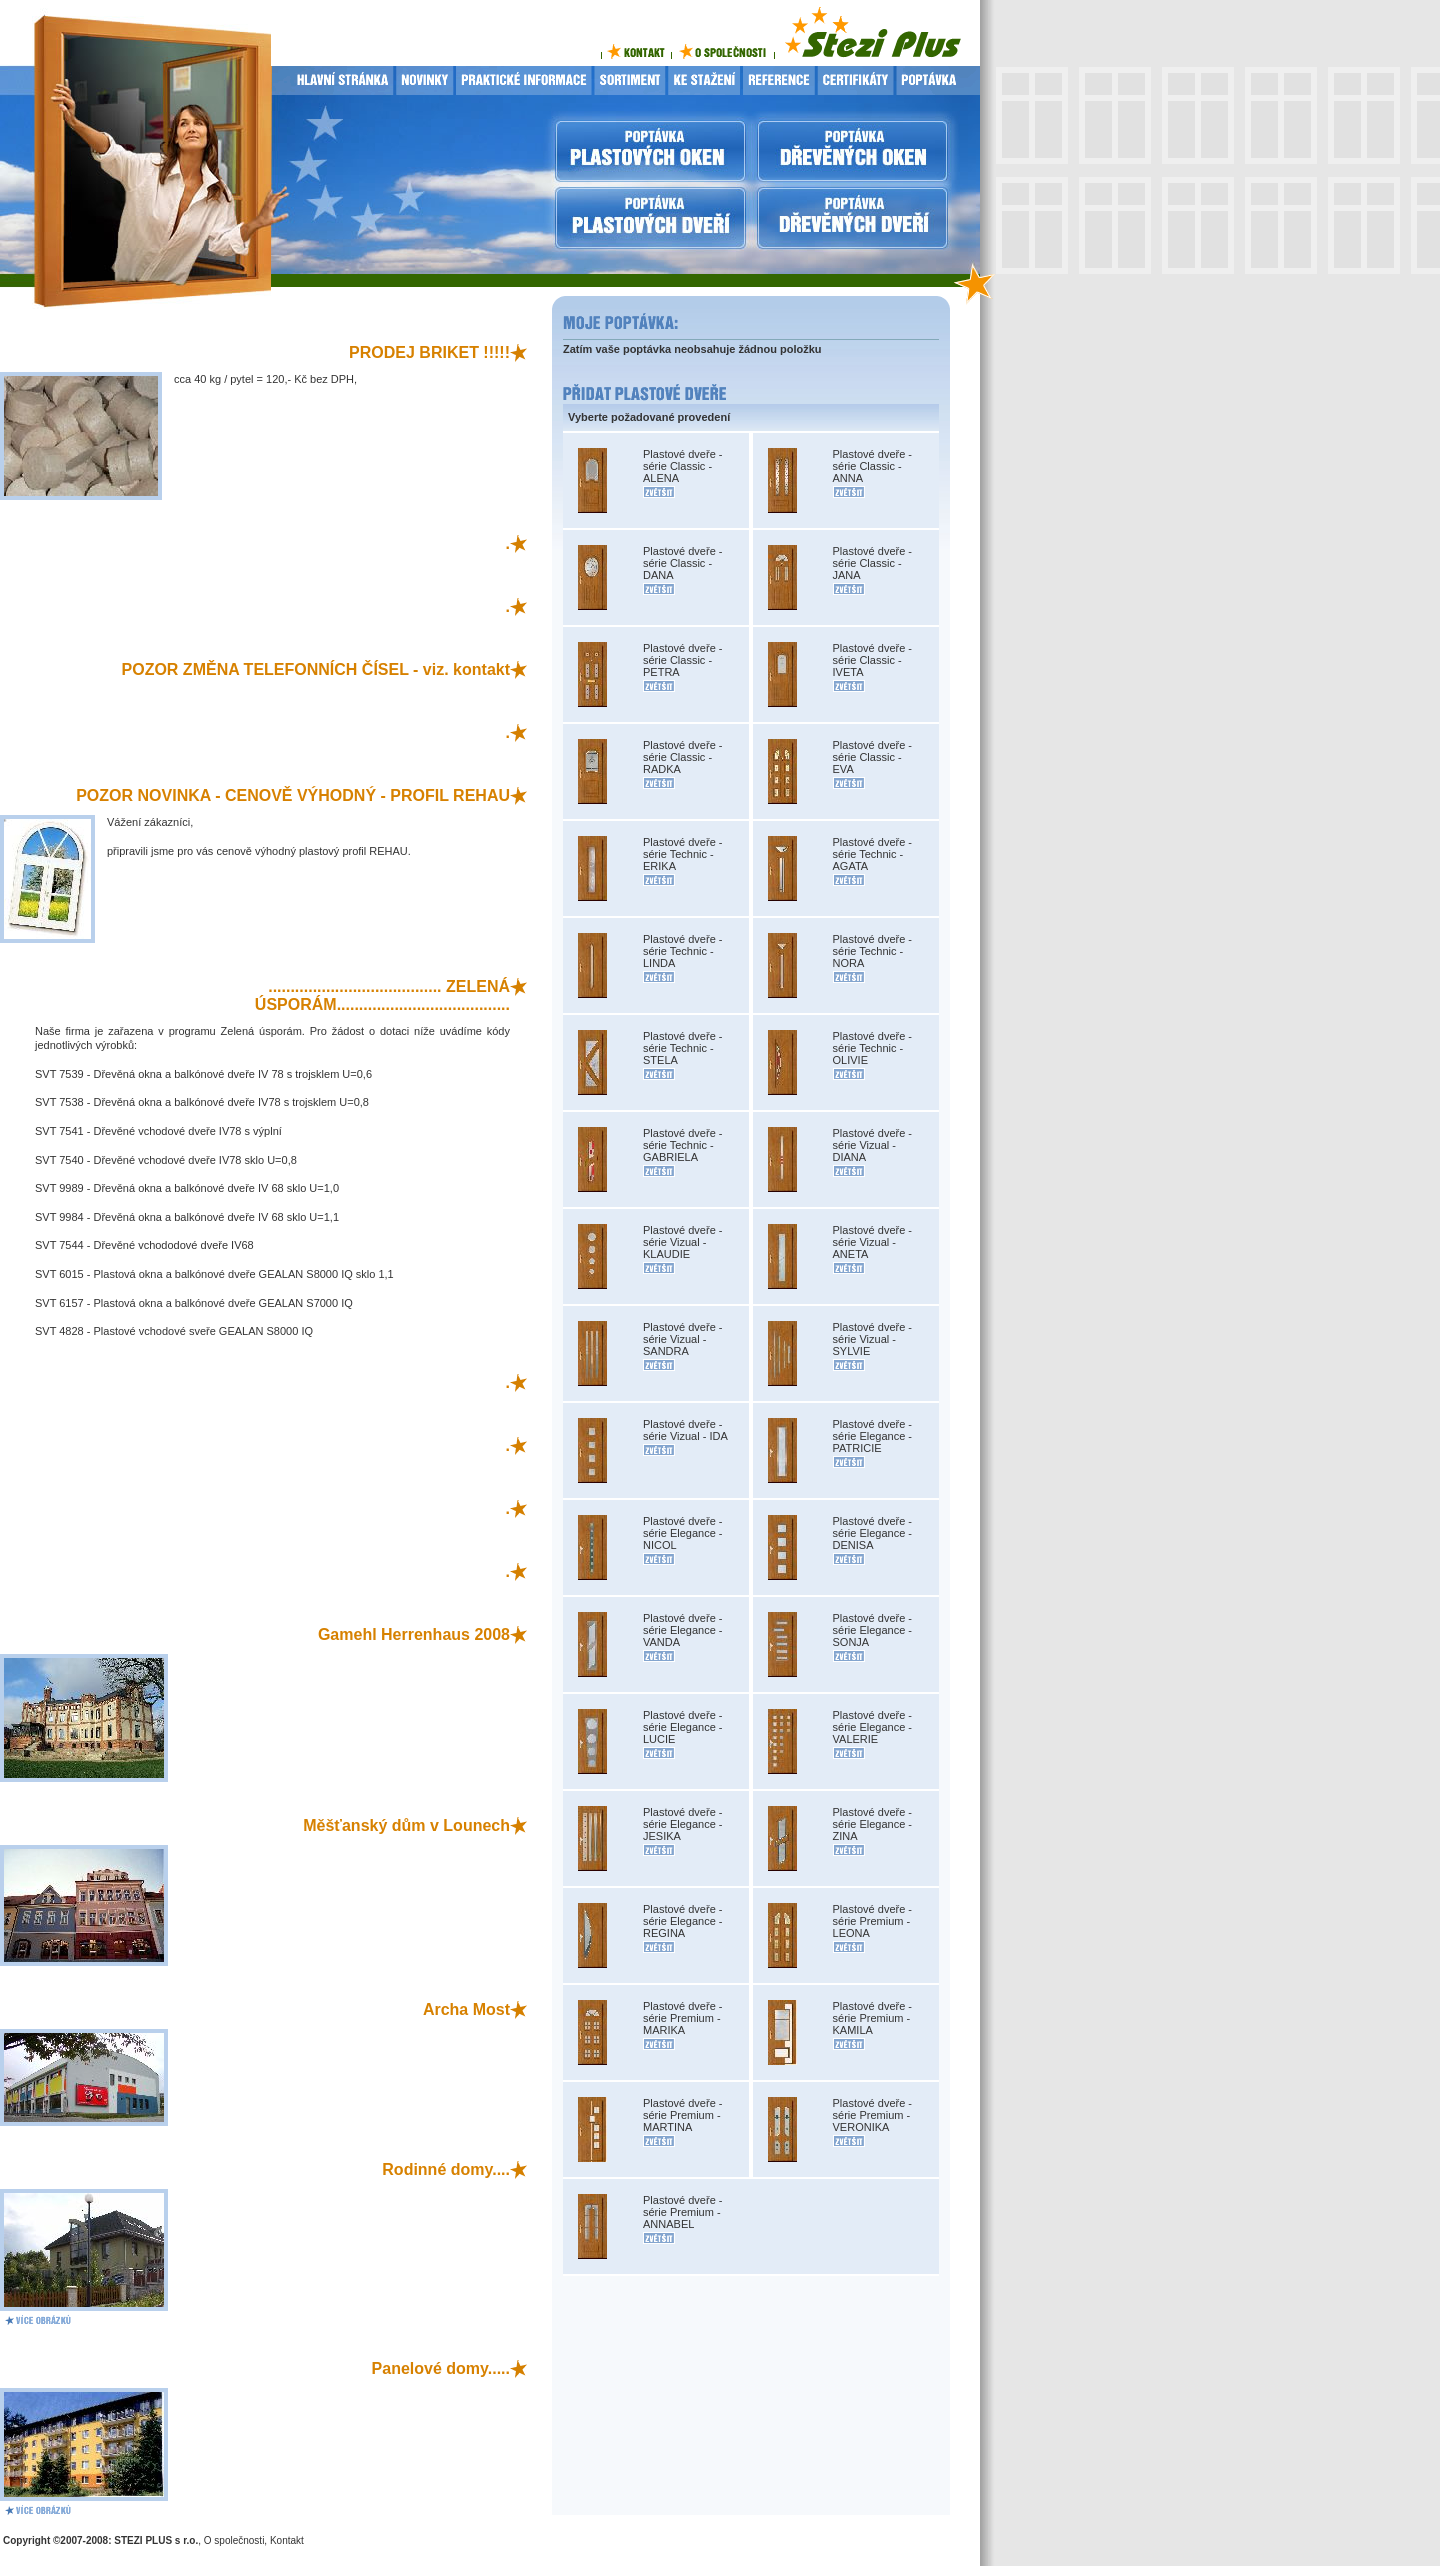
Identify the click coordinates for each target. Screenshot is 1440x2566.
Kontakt (287, 2540)
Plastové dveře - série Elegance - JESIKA (683, 1824)
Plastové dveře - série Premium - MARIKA (682, 2018)
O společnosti (234, 2540)
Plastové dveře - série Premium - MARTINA (682, 2115)
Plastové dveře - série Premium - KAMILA (872, 2018)
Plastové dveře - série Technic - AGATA (872, 854)
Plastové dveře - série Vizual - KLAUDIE (682, 1242)
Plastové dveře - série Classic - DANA (682, 563)
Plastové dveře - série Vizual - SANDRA (682, 1339)
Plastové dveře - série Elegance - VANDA (683, 1630)
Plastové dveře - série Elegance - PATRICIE (873, 1436)
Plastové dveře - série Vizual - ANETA (872, 1242)
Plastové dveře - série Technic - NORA (872, 951)
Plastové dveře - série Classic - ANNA (872, 466)
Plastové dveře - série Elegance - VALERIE (873, 1727)
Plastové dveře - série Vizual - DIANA (872, 1145)
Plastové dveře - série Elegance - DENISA (873, 1533)
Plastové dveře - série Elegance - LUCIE (683, 1727)
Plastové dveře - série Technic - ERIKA (682, 854)
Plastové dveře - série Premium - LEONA (872, 1921)
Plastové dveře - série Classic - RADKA (682, 757)
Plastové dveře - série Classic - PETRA (682, 660)
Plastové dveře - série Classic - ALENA (682, 466)
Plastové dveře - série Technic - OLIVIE (872, 1048)
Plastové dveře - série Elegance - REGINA (683, 1921)
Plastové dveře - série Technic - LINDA (682, 951)
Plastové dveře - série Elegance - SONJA (873, 1630)
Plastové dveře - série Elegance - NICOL (683, 1533)
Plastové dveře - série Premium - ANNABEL (682, 2212)
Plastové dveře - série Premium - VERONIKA (872, 2115)
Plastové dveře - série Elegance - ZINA (873, 1824)
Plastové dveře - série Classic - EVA (872, 757)
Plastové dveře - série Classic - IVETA (872, 660)
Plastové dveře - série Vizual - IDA (685, 1430)
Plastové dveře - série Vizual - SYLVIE (872, 1339)
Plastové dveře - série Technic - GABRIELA (682, 1145)
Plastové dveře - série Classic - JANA (872, 563)
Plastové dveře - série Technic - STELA (682, 1048)
